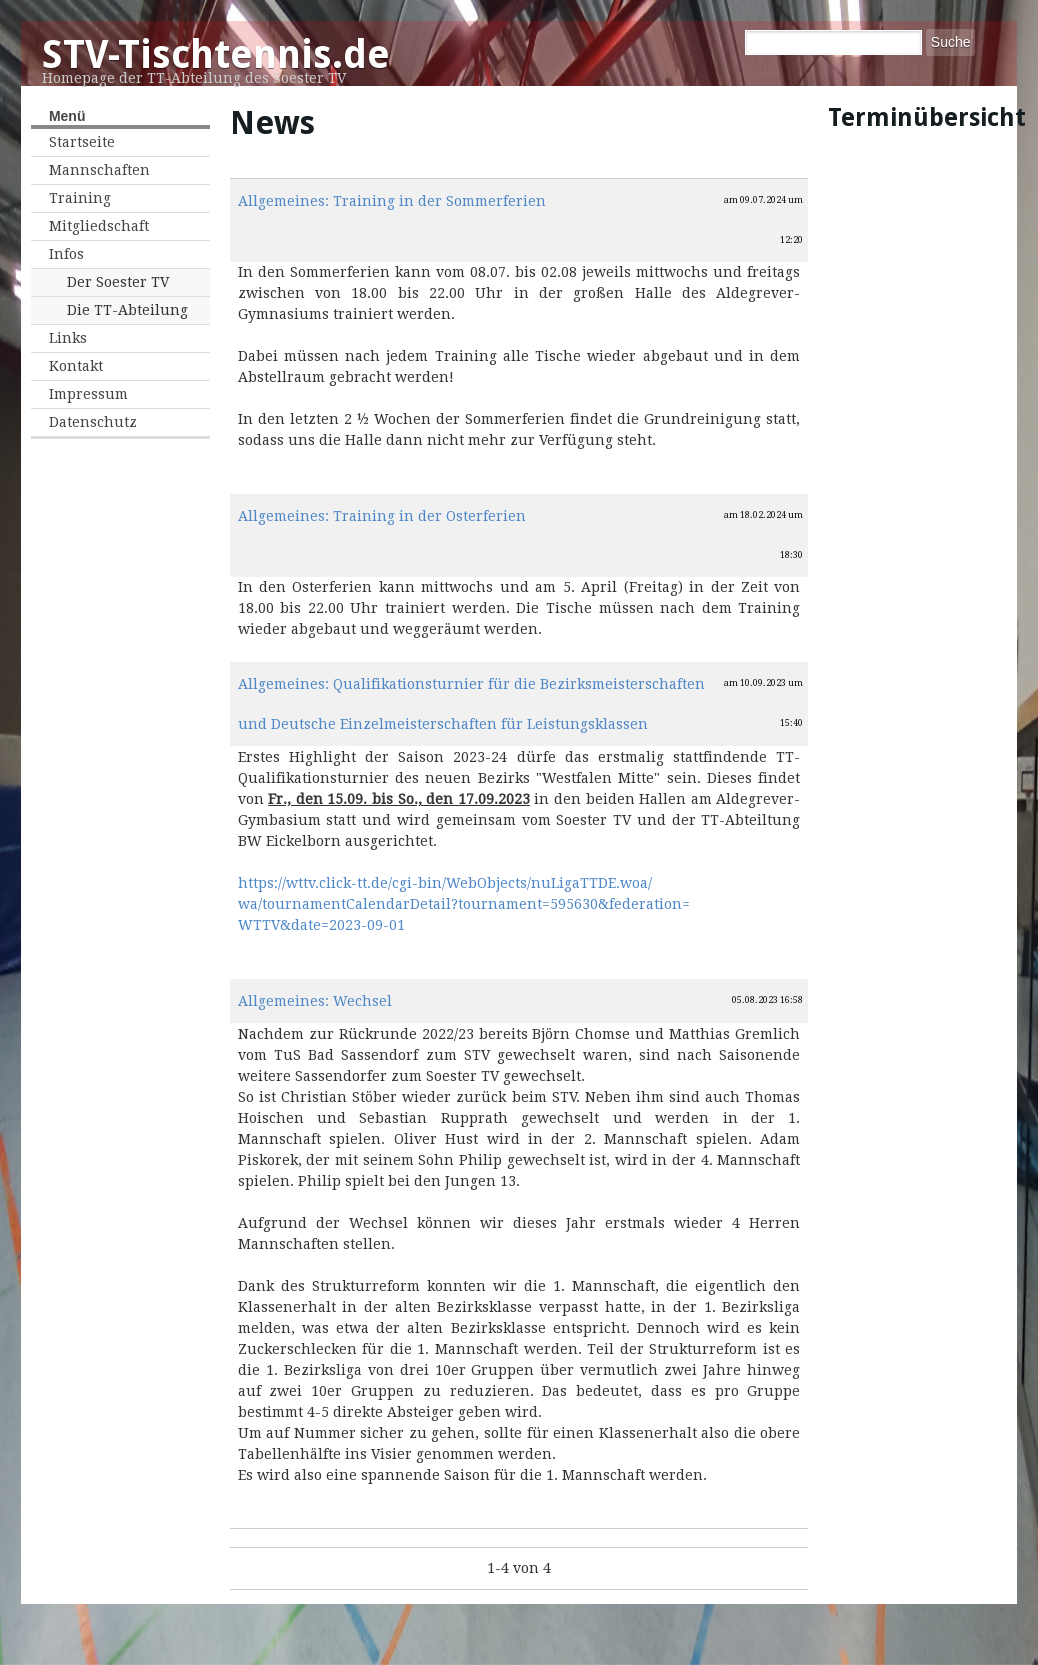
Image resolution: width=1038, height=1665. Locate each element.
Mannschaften (99, 170)
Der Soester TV (118, 282)
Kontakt (76, 366)
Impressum (88, 394)
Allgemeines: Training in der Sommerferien (392, 201)
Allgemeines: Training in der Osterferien (382, 516)
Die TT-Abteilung (127, 310)
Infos (66, 254)
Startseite (82, 142)
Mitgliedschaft (99, 226)
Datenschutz (93, 422)
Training (80, 198)
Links (68, 338)
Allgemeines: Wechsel (315, 1001)
